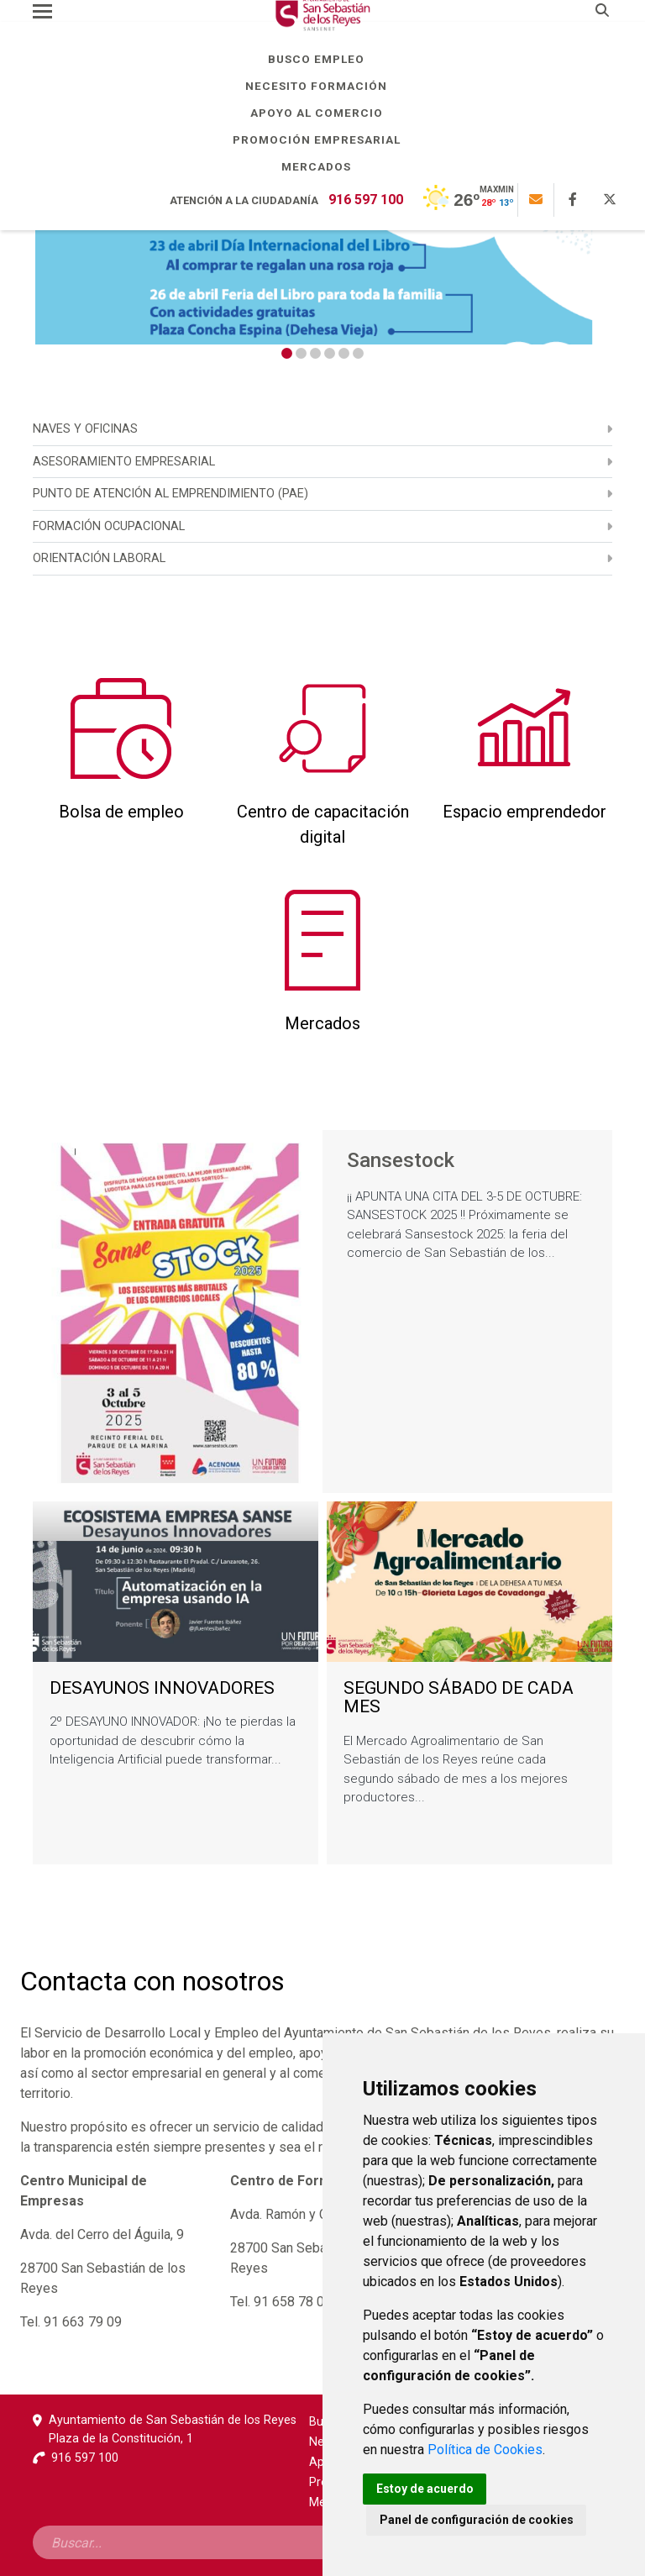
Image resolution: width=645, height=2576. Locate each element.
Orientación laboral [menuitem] (99, 558)
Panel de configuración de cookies (477, 2519)
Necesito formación (322, 85)
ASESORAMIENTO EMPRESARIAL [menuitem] (124, 462)
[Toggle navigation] (42, 11)
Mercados (322, 166)
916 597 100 (365, 200)
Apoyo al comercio (323, 112)
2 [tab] (301, 353)
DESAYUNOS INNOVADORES (162, 1688)
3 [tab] (315, 353)
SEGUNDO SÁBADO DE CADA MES (458, 1697)
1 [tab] (286, 353)
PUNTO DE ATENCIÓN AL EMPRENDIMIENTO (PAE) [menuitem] (170, 493)
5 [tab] (343, 353)
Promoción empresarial (323, 139)
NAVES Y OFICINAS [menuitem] (85, 429)
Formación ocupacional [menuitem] (109, 526)
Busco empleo (322, 59)
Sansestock (400, 1161)
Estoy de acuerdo (425, 2488)
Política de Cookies (485, 2450)
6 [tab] (358, 353)
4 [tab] (329, 353)
